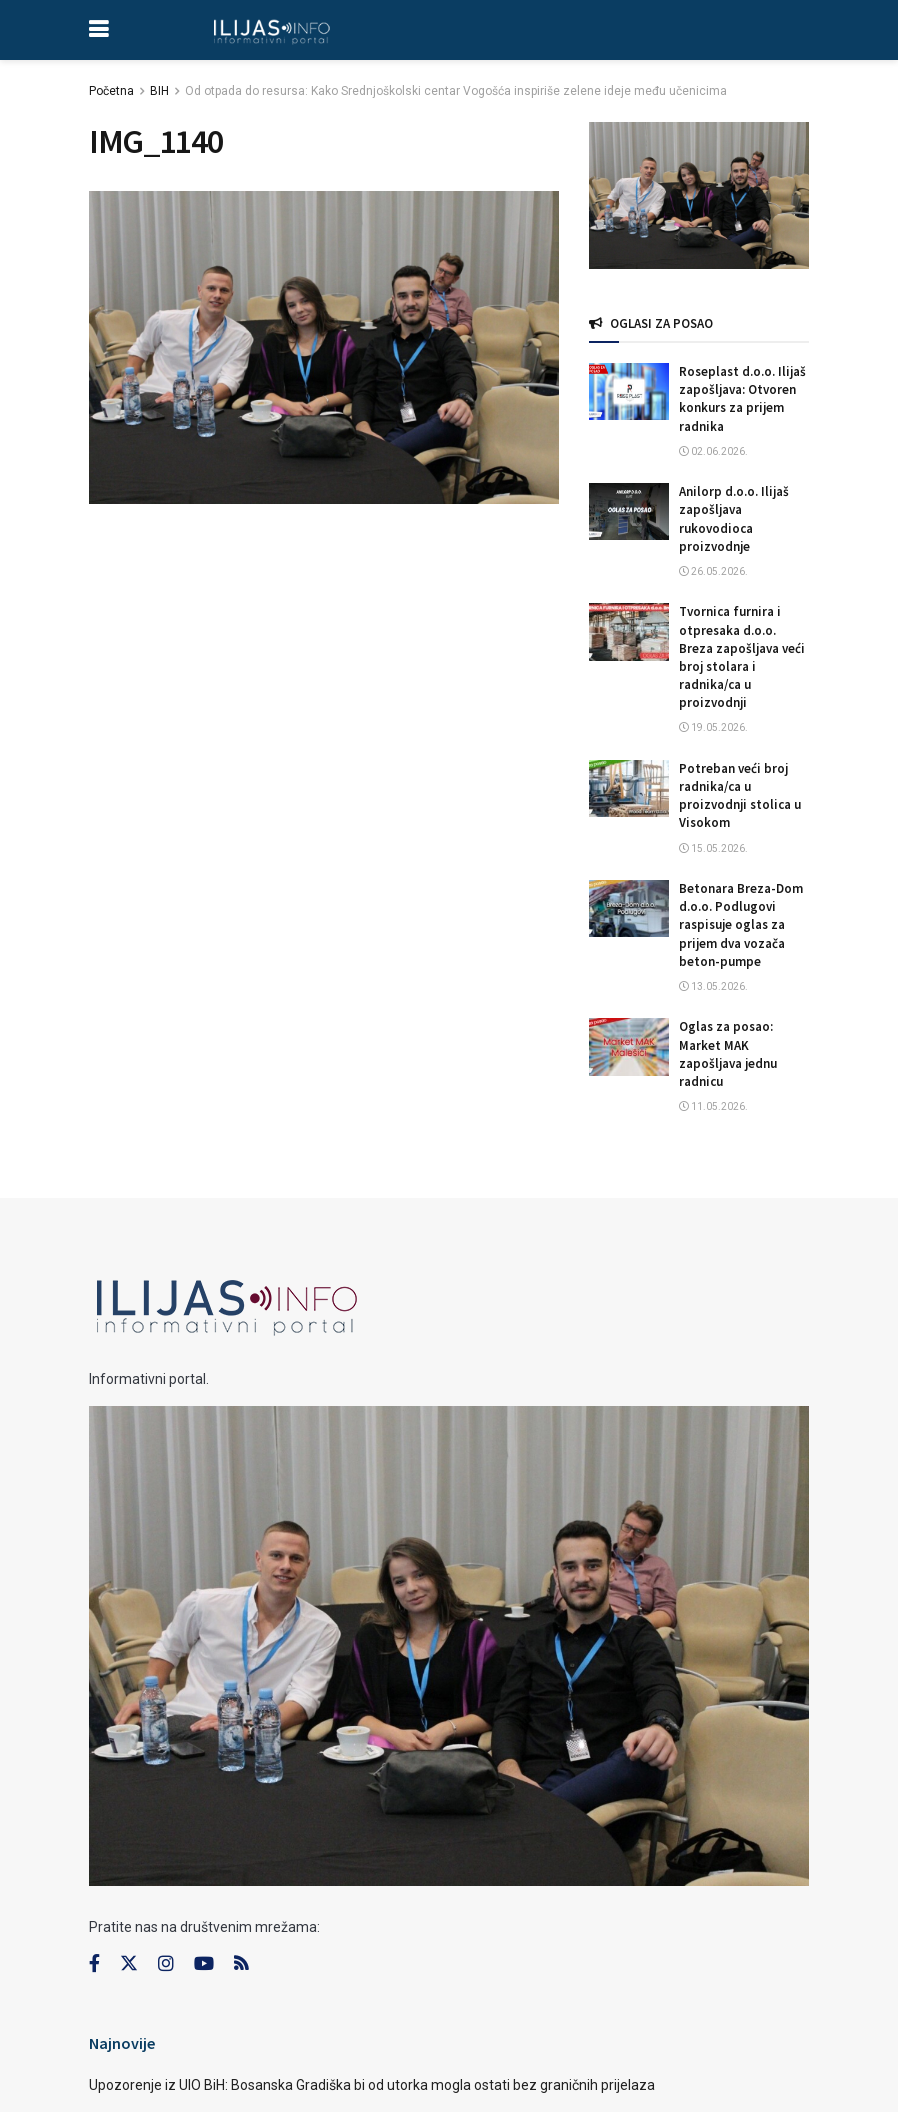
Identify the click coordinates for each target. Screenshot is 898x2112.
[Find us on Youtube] (204, 1964)
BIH (159, 91)
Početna (111, 91)
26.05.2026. (713, 571)
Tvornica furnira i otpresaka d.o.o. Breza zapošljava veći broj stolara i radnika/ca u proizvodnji (742, 657)
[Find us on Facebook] (94, 1964)
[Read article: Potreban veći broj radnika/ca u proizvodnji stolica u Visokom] (629, 788)
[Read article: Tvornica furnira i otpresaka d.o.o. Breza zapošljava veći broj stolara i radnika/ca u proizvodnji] (629, 631)
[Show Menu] (98, 30)
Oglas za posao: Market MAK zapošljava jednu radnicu (728, 1054)
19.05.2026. (713, 727)
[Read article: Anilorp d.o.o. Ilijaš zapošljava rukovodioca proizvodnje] (629, 511)
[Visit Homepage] (271, 30)
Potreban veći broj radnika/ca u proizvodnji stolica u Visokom (740, 796)
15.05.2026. (713, 848)
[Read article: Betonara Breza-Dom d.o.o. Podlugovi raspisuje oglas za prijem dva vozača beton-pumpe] (629, 908)
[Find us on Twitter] (129, 1964)
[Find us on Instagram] (166, 1964)
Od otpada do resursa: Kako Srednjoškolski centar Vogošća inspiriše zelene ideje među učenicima (456, 91)
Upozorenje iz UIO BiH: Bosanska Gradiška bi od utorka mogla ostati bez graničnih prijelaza (372, 2085)
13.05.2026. (713, 986)
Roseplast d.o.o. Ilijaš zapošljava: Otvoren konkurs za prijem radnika (742, 399)
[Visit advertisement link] (699, 195)
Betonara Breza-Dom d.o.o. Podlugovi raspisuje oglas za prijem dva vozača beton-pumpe (741, 925)
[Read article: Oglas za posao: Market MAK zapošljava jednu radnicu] (629, 1046)
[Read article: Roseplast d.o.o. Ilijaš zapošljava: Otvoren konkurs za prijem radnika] (629, 391)
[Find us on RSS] (241, 1964)
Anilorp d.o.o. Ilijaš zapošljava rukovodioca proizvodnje (734, 519)
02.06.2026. (713, 451)
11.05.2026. (713, 1106)
